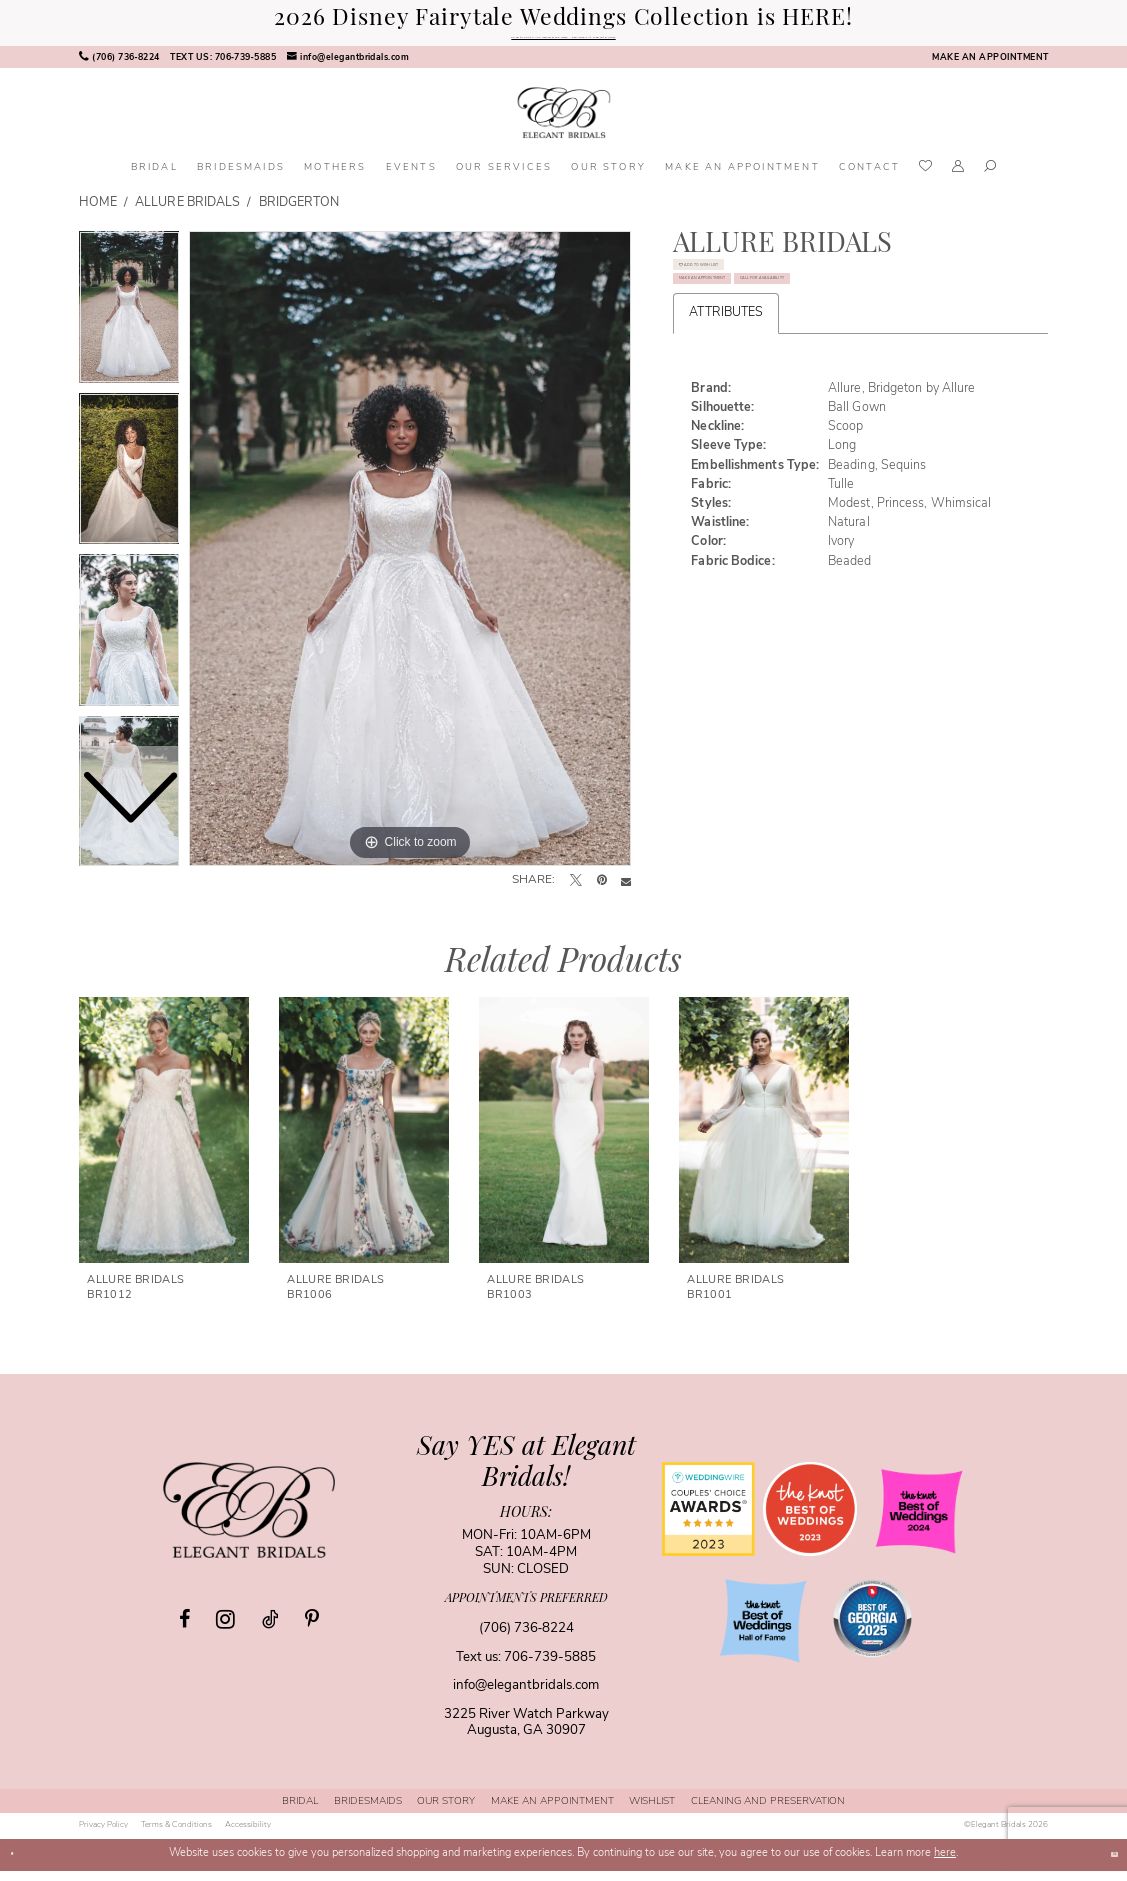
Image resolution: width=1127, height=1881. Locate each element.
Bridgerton (299, 214)
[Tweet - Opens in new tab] (576, 892)
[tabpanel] (410, 559)
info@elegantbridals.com (526, 1696)
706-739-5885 (550, 1667)
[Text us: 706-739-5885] (223, 68)
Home (98, 214)
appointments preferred (526, 1609)
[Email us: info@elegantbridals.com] (347, 68)
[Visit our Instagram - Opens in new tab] (225, 1629)
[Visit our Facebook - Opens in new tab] (184, 1630)
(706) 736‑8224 (526, 1638)
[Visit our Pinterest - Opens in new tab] (312, 1630)
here (945, 1864)
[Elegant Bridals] (249, 1520)
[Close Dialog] (21, 1865)
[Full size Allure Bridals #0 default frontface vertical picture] (410, 559)
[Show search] (990, 179)
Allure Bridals (187, 214)
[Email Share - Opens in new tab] (626, 892)
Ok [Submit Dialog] (1103, 1864)
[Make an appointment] (990, 68)
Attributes (726, 436)
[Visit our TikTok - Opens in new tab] (270, 1630)
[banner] (563, 123)
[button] (959, 179)
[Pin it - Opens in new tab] (602, 892)
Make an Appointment (775, 342)
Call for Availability (771, 389)
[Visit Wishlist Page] (926, 178)
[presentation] (164, 1141)
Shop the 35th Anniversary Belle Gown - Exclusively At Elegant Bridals (563, 42)
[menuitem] (119, 68)
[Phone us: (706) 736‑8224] (119, 68)
